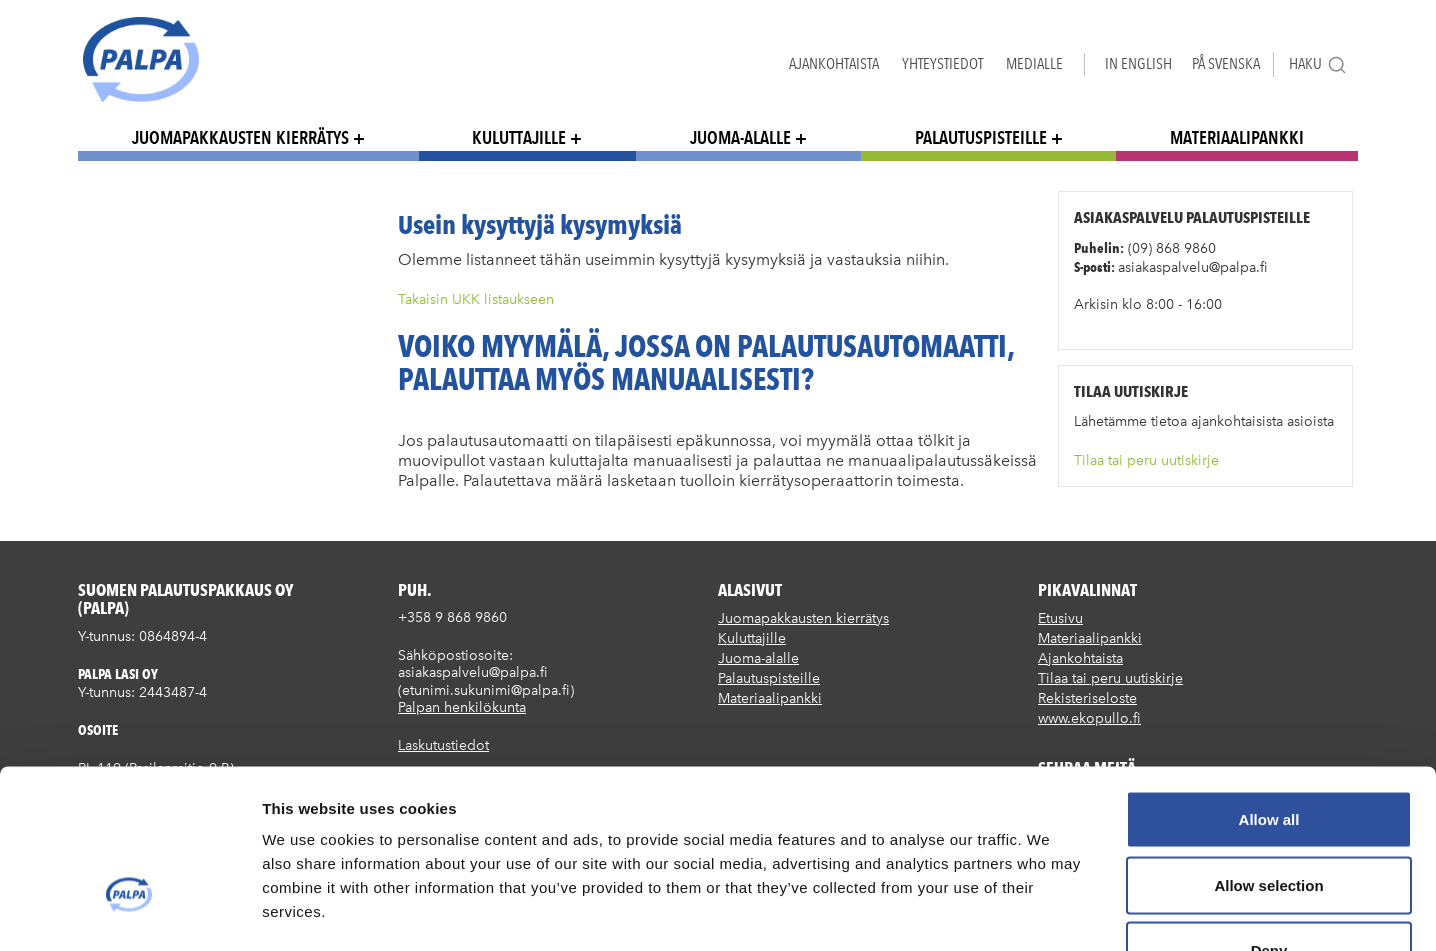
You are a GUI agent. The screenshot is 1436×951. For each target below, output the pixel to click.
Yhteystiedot (942, 63)
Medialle (1034, 63)
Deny (1269, 819)
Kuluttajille (519, 137)
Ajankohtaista (834, 63)
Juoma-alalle (740, 137)
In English (1138, 63)
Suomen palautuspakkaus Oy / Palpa (141, 59)
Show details (1049, 911)
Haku (1318, 64)
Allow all (1269, 688)
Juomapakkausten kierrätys (240, 137)
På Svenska (1226, 63)
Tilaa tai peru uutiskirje (1146, 460)
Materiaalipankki (1237, 137)
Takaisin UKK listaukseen (476, 299)
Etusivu (1060, 618)
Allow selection (1268, 754)
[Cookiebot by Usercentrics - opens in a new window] (129, 912)
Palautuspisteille (981, 137)
